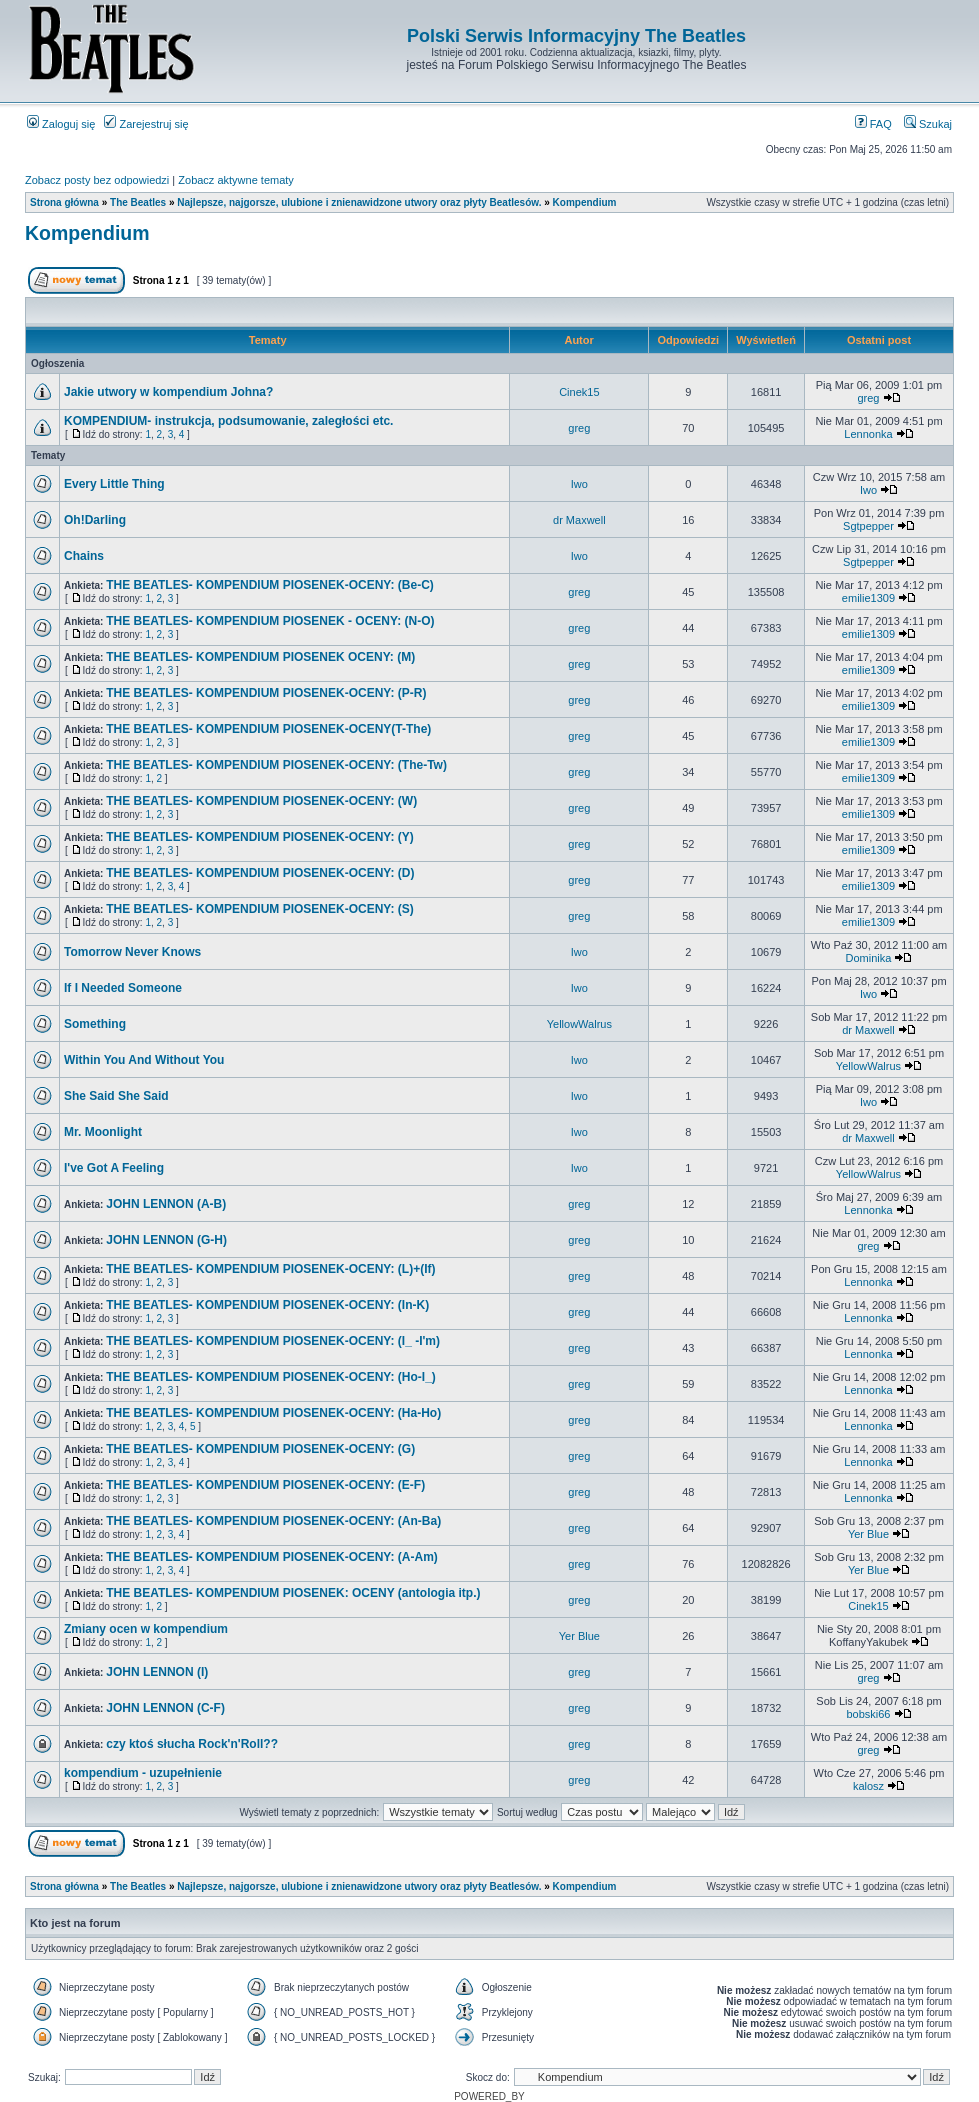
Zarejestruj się (146, 124)
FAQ (873, 124)
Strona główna (64, 202)
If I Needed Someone (123, 988)
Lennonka (868, 434)
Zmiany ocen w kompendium (146, 1629)
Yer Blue (868, 1534)
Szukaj (928, 124)
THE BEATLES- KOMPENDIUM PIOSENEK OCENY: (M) (260, 657)
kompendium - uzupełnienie (143, 1773)
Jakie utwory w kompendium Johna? (168, 392)
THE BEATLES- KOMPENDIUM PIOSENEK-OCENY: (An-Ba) (273, 1521)
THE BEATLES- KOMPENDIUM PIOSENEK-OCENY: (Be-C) (270, 585)
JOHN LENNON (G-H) (166, 1240)
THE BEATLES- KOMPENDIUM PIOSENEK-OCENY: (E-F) (265, 1485)
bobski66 (868, 1714)
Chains (84, 556)
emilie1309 (868, 598)
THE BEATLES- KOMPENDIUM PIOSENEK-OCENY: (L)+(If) (270, 1269)
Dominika (869, 958)
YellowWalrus (579, 1024)
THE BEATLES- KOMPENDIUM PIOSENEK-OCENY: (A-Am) (272, 1557)
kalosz (868, 1786)
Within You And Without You (144, 1060)
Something (95, 1024)
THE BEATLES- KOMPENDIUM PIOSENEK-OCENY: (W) (261, 801)
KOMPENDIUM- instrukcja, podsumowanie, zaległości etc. (228, 421)
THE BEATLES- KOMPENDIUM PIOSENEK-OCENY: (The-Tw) (276, 765)
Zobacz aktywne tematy (236, 180)
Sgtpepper (868, 526)
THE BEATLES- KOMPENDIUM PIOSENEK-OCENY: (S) (260, 909)
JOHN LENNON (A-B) (166, 1204)
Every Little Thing (114, 484)
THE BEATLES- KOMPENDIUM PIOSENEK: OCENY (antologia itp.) (293, 1593)
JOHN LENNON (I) (157, 1672)
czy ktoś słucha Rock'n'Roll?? (192, 1744)
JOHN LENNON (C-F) (165, 1708)
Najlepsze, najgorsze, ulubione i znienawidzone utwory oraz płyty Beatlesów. (359, 202)
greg (868, 398)
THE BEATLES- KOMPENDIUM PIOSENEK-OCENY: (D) (260, 873)
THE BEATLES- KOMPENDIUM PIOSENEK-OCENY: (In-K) (267, 1305)
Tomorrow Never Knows (132, 952)
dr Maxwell (579, 520)
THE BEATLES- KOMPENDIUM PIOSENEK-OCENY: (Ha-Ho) (273, 1413)
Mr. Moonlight (103, 1132)
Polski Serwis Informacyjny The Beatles (576, 36)
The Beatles (138, 202)
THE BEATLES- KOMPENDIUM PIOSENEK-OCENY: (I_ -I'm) (273, 1341)
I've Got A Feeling (114, 1168)
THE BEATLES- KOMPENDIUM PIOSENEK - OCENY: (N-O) (270, 621)
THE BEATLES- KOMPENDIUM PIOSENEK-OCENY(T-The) (268, 729)
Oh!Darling (95, 520)
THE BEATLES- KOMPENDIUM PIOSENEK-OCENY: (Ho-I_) (271, 1377)
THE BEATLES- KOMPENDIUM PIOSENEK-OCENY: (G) (260, 1449)
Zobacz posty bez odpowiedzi (97, 180)
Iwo (579, 484)
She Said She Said (116, 1096)
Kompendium (585, 202)
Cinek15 (579, 392)
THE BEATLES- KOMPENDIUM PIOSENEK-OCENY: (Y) (260, 837)
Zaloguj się (61, 124)
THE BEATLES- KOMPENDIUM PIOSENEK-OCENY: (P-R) (266, 693)
